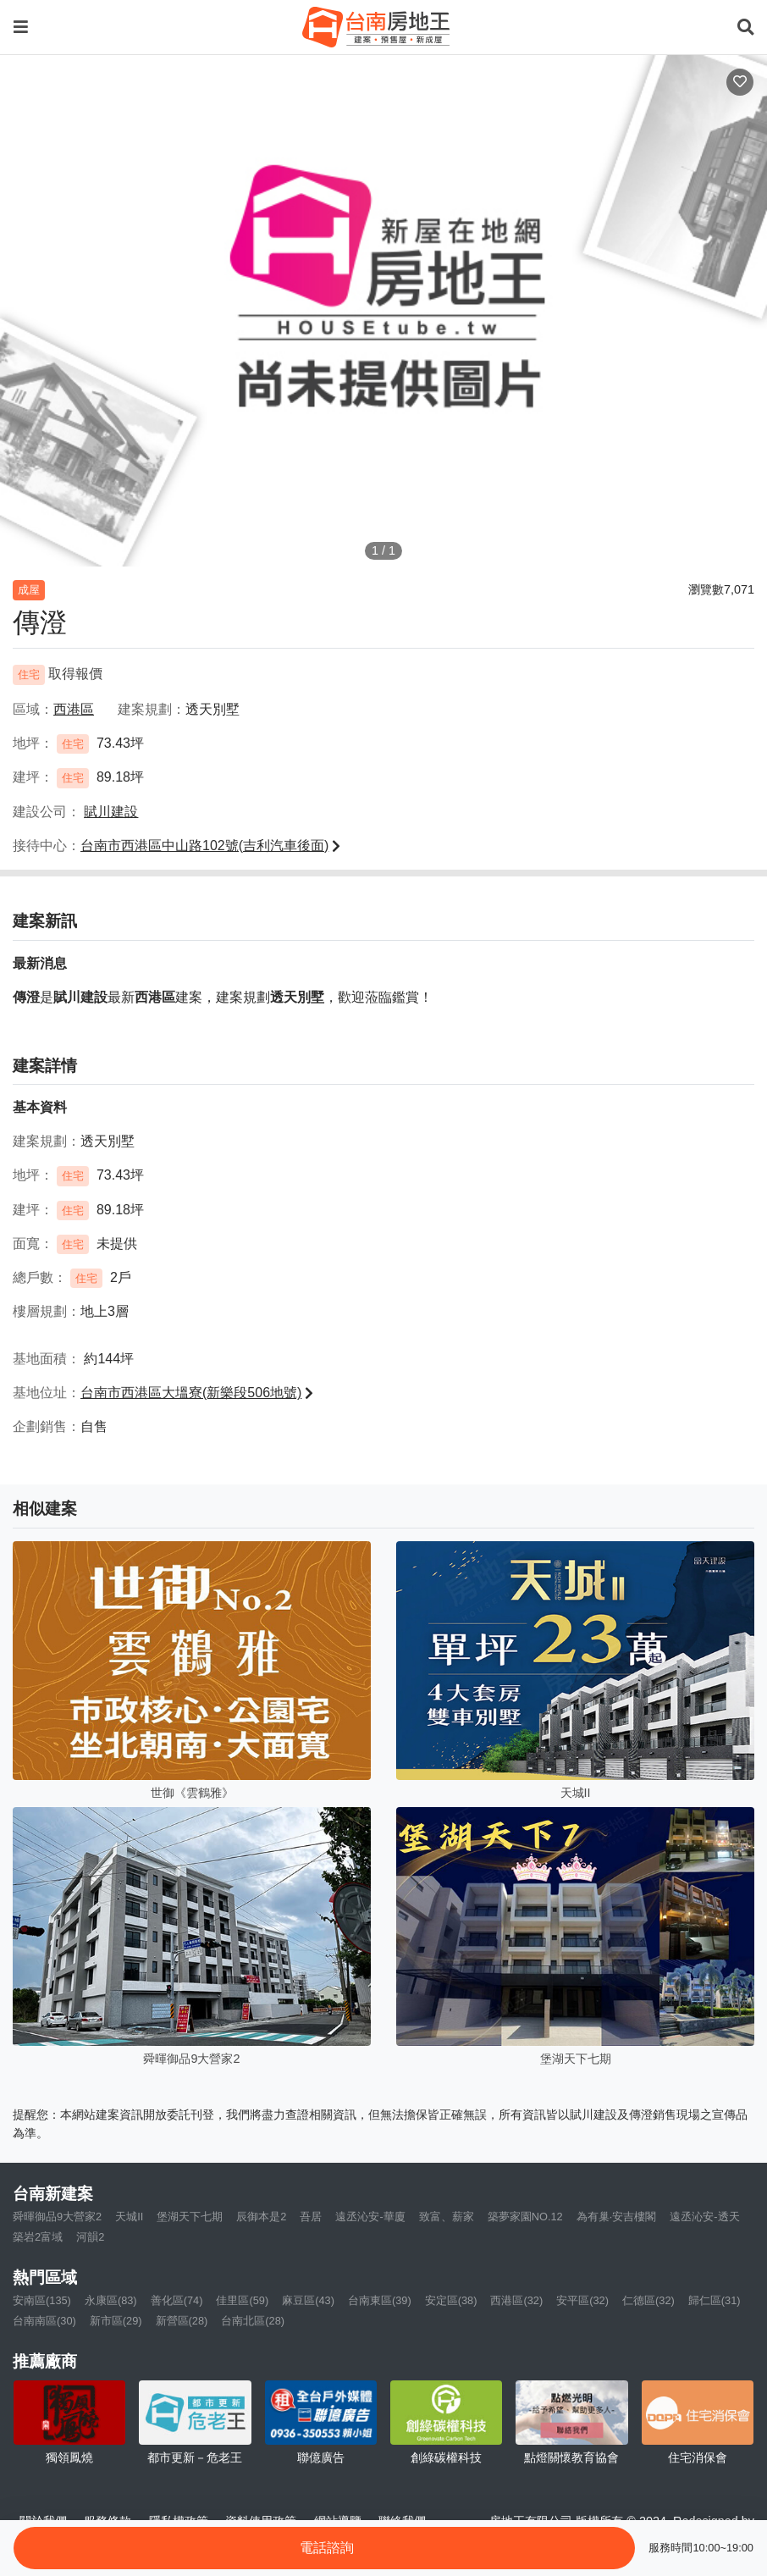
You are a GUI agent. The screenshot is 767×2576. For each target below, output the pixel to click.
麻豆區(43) (308, 2300)
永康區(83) (111, 2300)
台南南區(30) (44, 2320)
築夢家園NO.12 (525, 2216)
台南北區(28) (252, 2320)
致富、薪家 (446, 2216)
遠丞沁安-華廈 (370, 2216)
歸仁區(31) (714, 2300)
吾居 (311, 2216)
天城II (129, 2216)
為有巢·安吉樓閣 (617, 2216)
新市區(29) (116, 2320)
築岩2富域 (38, 2237)
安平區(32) (582, 2300)
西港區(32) (516, 2300)
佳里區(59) (242, 2300)
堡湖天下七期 (190, 2216)
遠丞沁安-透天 (704, 2216)
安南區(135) (42, 2300)
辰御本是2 (261, 2216)
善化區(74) (177, 2300)
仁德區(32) (648, 2300)
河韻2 (90, 2237)
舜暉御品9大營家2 (57, 2216)
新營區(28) (182, 2320)
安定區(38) (451, 2300)
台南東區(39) (379, 2300)
